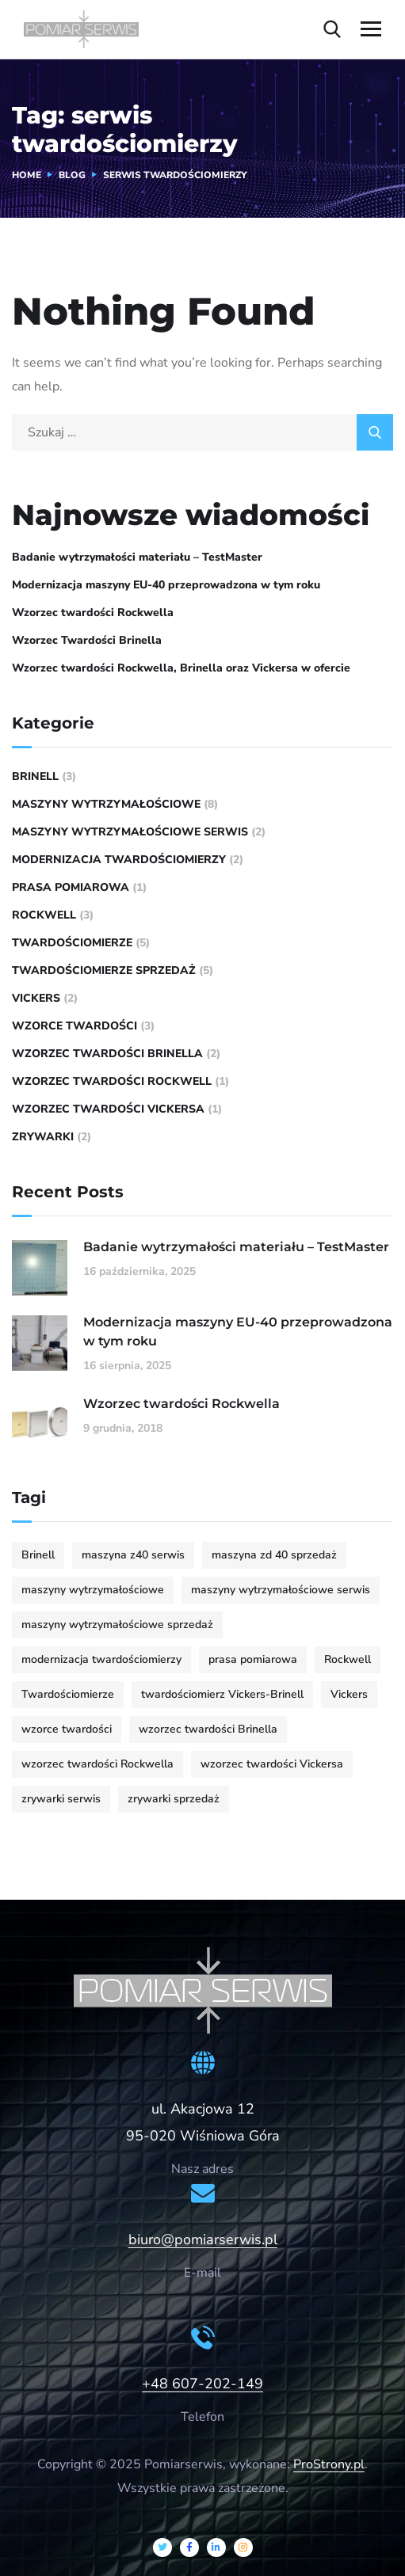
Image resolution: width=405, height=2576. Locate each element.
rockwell (44, 915)
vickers (36, 998)
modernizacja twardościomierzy (119, 859)
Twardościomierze (72, 942)
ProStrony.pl (329, 2464)
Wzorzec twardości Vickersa (108, 1109)
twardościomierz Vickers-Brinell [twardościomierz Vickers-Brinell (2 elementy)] (222, 1694)
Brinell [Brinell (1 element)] (38, 1554)
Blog (72, 175)
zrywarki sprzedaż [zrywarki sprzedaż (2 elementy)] (174, 1798)
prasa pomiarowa (70, 887)
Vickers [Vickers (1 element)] (349, 1694)
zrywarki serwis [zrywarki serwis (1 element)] (61, 1798)
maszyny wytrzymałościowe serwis (130, 831)
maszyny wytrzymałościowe (106, 804)
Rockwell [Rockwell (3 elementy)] (347, 1659)
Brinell (35, 776)
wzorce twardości (74, 1025)
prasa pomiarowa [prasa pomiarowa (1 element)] (252, 1659)
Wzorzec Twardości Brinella (87, 640)
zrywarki (43, 1136)
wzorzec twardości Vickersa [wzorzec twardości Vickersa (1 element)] (272, 1763)
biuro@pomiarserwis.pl (202, 2239)
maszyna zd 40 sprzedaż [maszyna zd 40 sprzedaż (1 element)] (274, 1554)
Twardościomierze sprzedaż (104, 970)
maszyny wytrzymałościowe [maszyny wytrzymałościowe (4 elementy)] (92, 1589)
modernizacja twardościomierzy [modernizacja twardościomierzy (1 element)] (101, 1659)
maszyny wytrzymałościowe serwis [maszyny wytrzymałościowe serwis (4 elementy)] (280, 1589)
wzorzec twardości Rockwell (112, 1081)
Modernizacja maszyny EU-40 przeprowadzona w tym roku (166, 584)
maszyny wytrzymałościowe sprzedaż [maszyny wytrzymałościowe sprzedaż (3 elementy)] (117, 1624)
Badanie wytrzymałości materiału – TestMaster (137, 557)
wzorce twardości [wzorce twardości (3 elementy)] (66, 1729)
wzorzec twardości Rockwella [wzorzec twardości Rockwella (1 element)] (97, 1763)
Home (26, 175)
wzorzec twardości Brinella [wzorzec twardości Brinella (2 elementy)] (208, 1729)
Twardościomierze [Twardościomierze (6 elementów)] (67, 1694)
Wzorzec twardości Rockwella (93, 612)
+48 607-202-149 (202, 2383)
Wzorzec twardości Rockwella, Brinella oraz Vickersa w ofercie (181, 667)
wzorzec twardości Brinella (107, 1053)
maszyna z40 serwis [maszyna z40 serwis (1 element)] (133, 1554)
